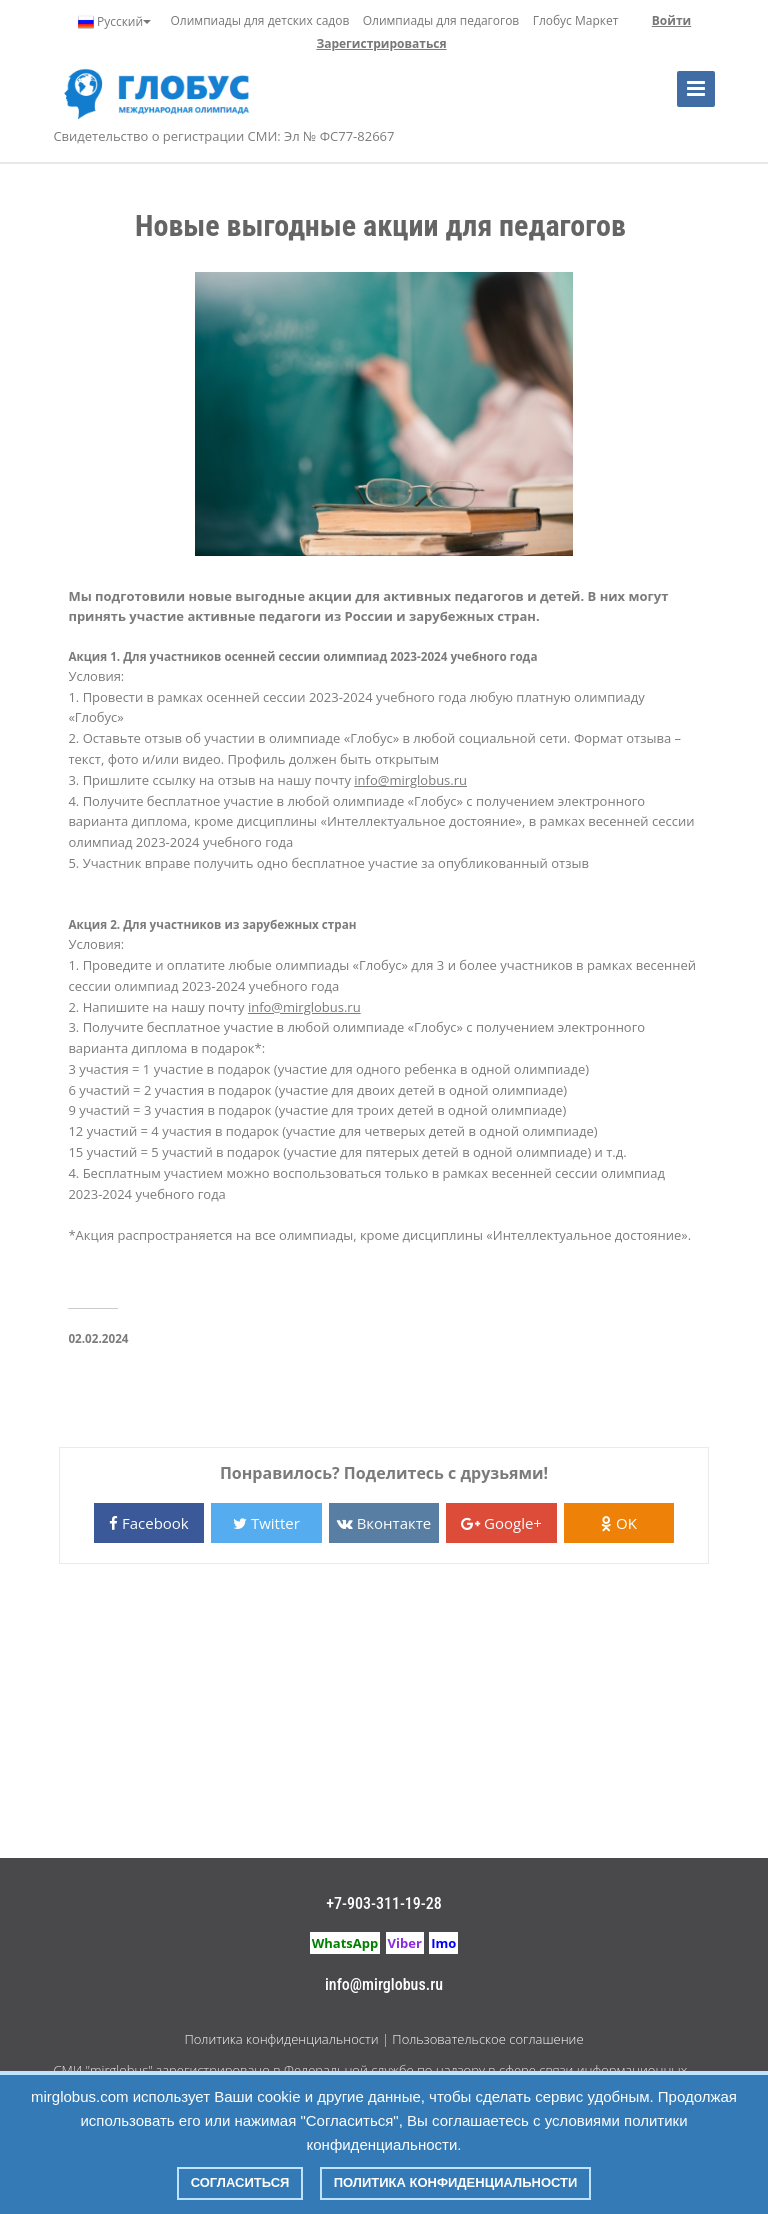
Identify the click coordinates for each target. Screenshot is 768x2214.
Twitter (266, 1523)
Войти (671, 20)
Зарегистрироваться (381, 43)
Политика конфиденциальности (281, 2039)
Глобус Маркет (576, 20)
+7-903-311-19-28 (384, 1903)
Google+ (501, 1523)
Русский (114, 22)
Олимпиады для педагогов (441, 20)
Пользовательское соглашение (487, 2039)
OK (619, 1523)
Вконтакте (384, 1523)
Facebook (149, 1523)
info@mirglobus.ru (384, 1984)
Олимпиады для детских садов (260, 20)
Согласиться (240, 2182)
